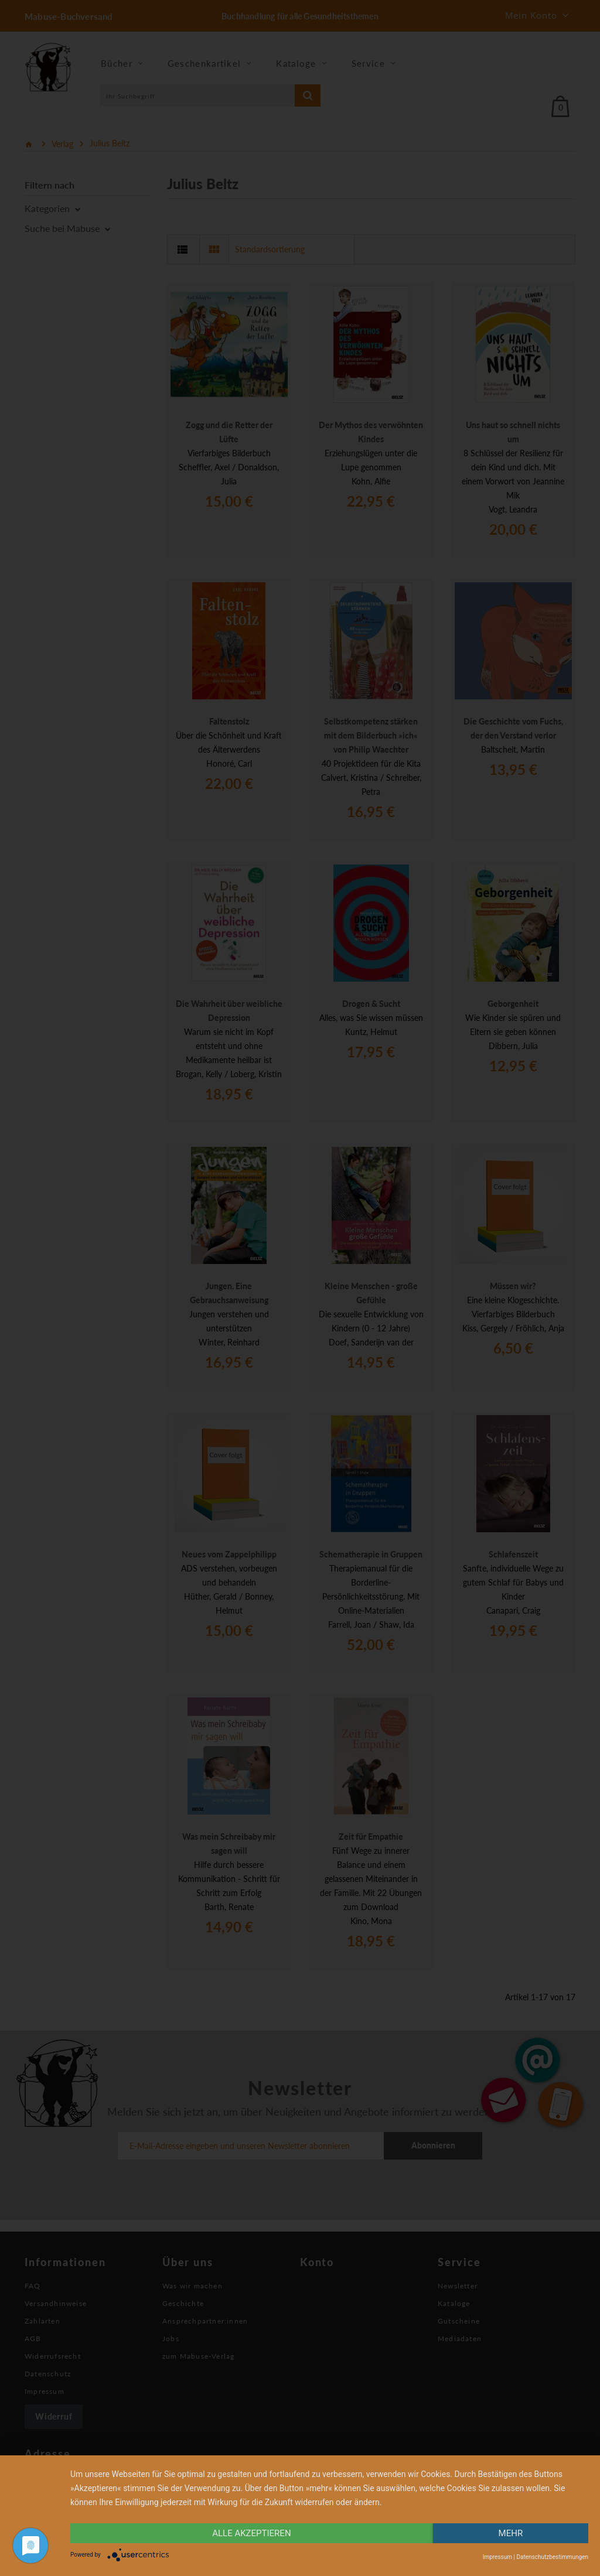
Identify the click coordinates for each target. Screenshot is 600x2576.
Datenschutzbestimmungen (552, 2557)
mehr (511, 2533)
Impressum (497, 2557)
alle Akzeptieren (251, 2533)
